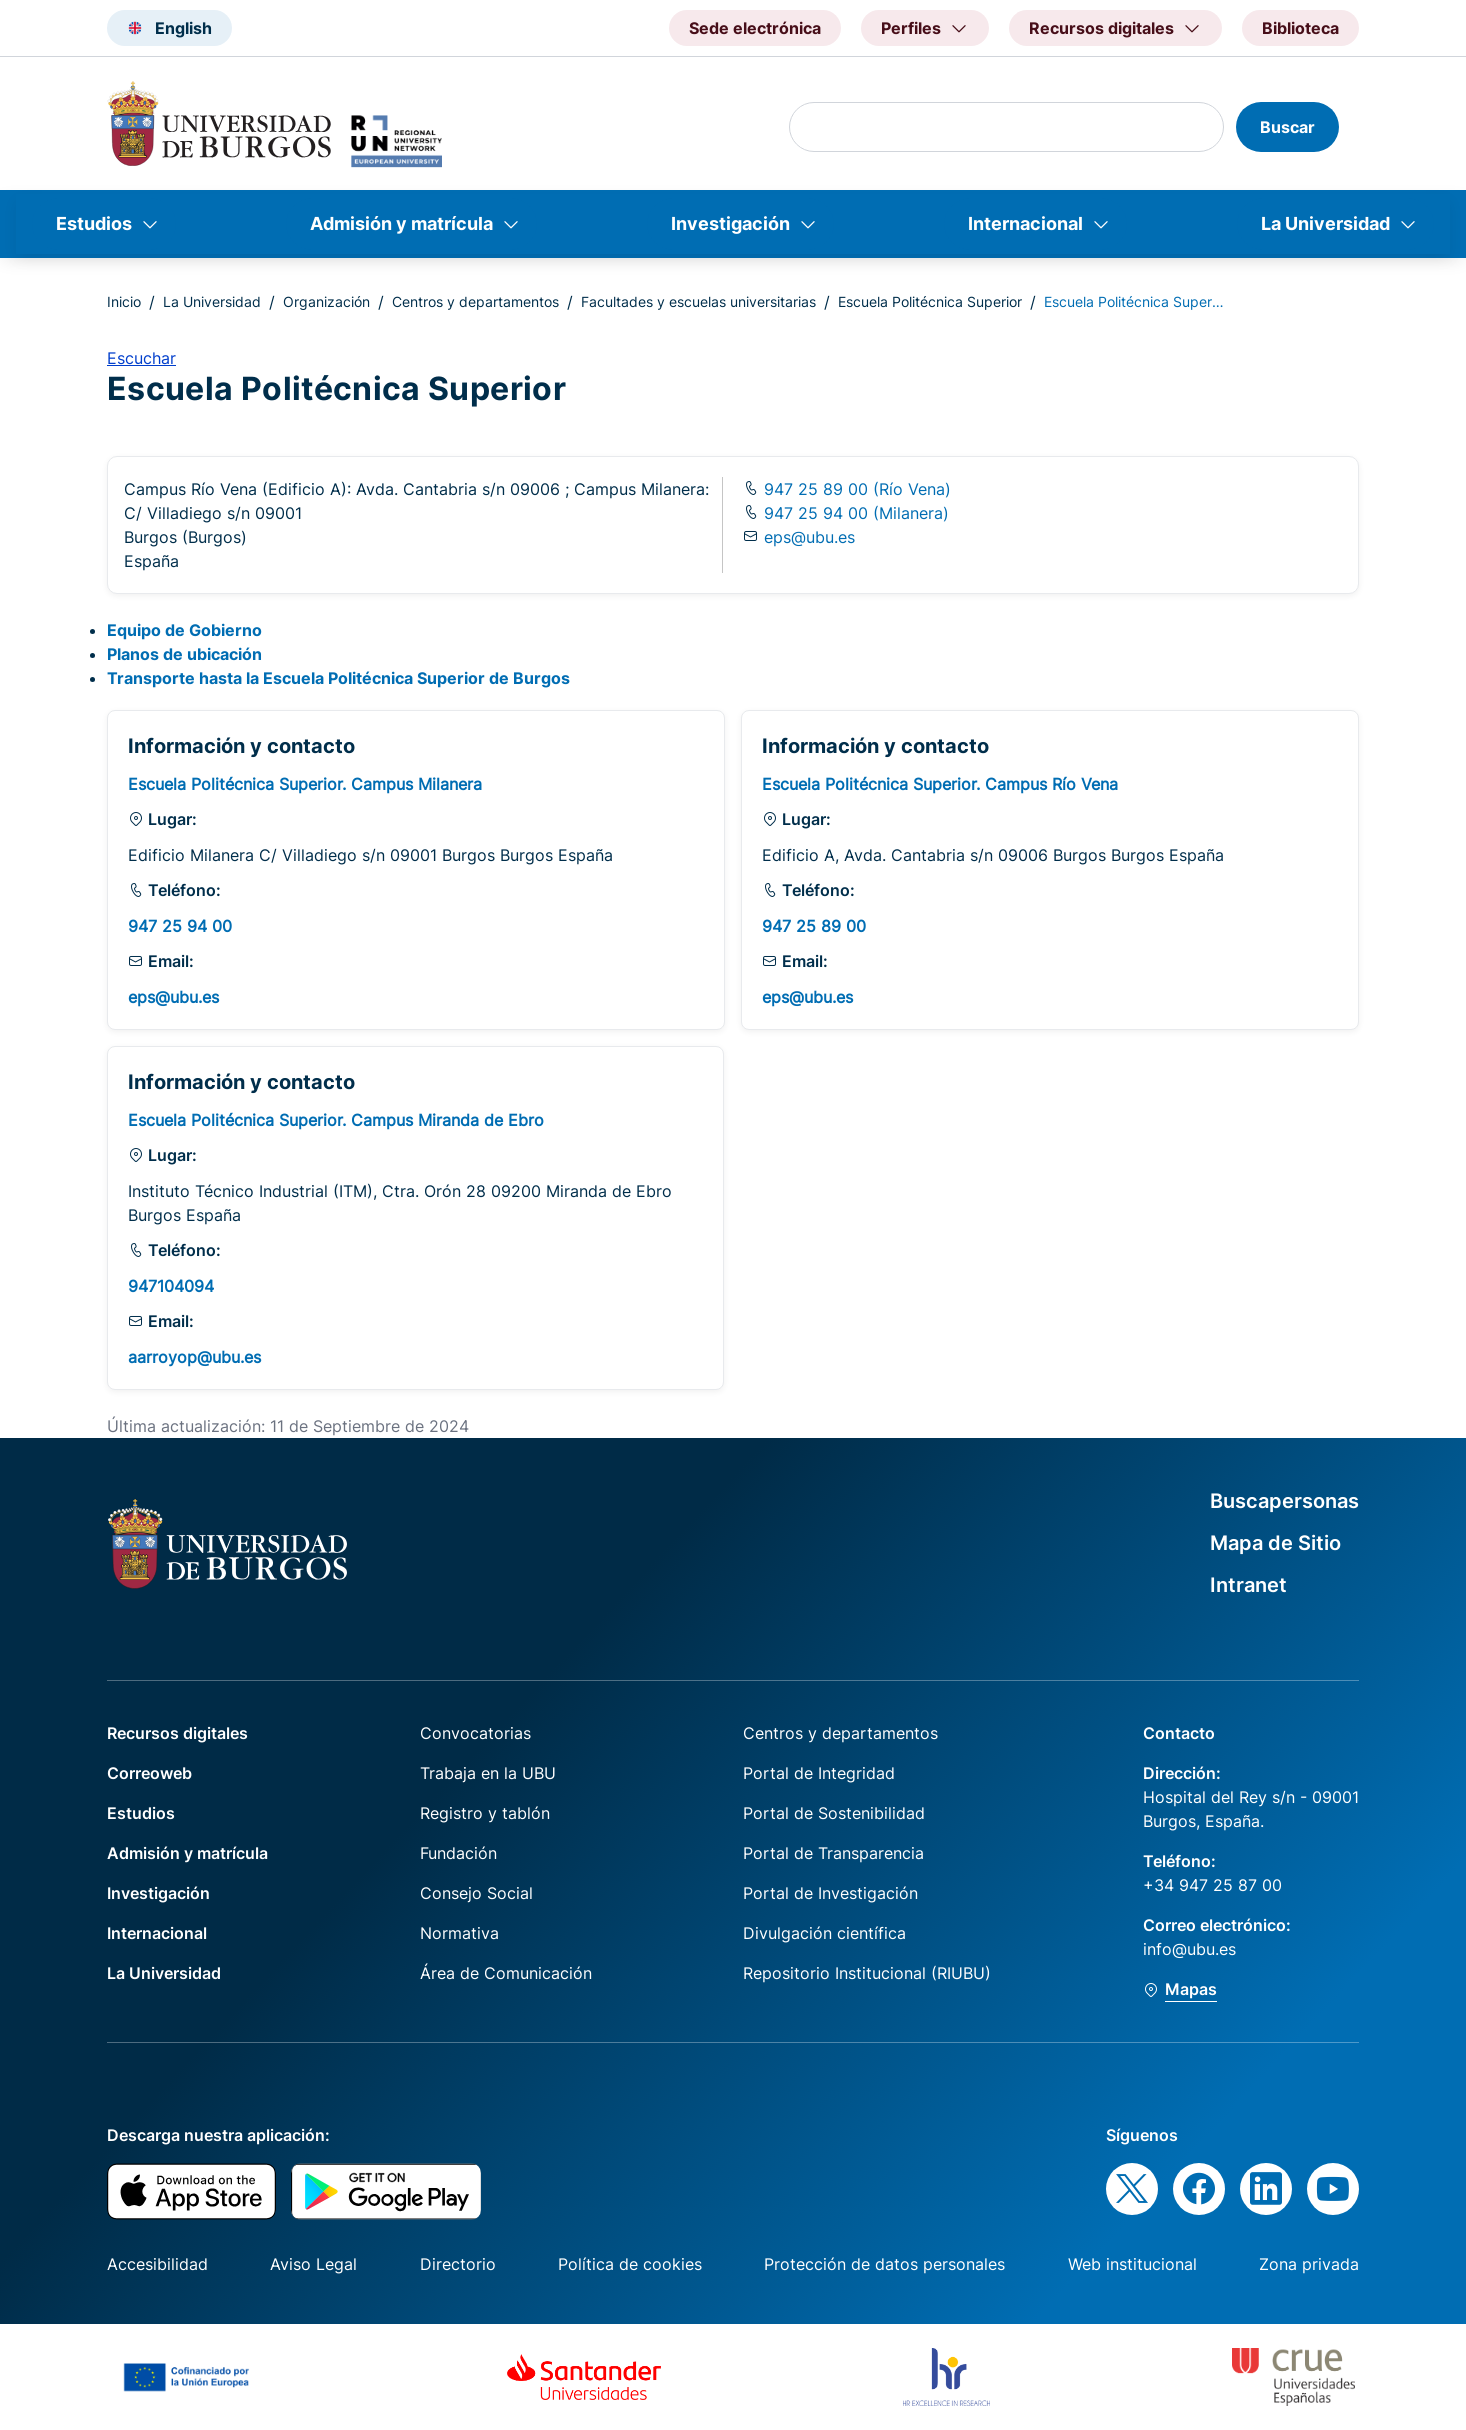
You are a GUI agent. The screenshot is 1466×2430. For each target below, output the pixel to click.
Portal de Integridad (819, 1773)
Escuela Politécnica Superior (930, 301)
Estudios (94, 223)
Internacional (1025, 223)
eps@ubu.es (809, 537)
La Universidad (1325, 223)
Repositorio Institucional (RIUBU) (867, 1973)
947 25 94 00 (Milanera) (854, 513)
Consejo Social (476, 1893)
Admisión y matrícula (401, 223)
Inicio (124, 301)
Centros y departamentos (475, 301)
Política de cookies (630, 2264)
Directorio (458, 2264)
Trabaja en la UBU (488, 1773)
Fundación (458, 1853)
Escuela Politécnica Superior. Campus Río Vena (940, 784)
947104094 (171, 1286)
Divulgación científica (824, 1933)
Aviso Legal (313, 2264)
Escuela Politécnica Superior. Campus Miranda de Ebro (336, 1120)
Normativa (459, 1933)
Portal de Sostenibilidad (834, 1813)
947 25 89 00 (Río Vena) (855, 489)
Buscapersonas (1284, 1501)
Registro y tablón (485, 1813)
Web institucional (1132, 2264)
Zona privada (1309, 2264)
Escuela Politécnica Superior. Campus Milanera (305, 784)
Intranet (1248, 1585)
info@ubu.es (1189, 1949)
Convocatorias (475, 1733)
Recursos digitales (177, 1733)
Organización (326, 301)
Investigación (730, 223)
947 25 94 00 (180, 926)
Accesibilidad (157, 2264)
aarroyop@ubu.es (194, 1357)
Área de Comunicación (506, 1973)
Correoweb (149, 1773)
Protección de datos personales (884, 2264)
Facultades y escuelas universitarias (698, 301)
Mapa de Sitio (1275, 1543)
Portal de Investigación (830, 1893)
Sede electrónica (755, 28)
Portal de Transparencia (833, 1853)
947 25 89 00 (814, 926)
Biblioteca (1300, 28)
